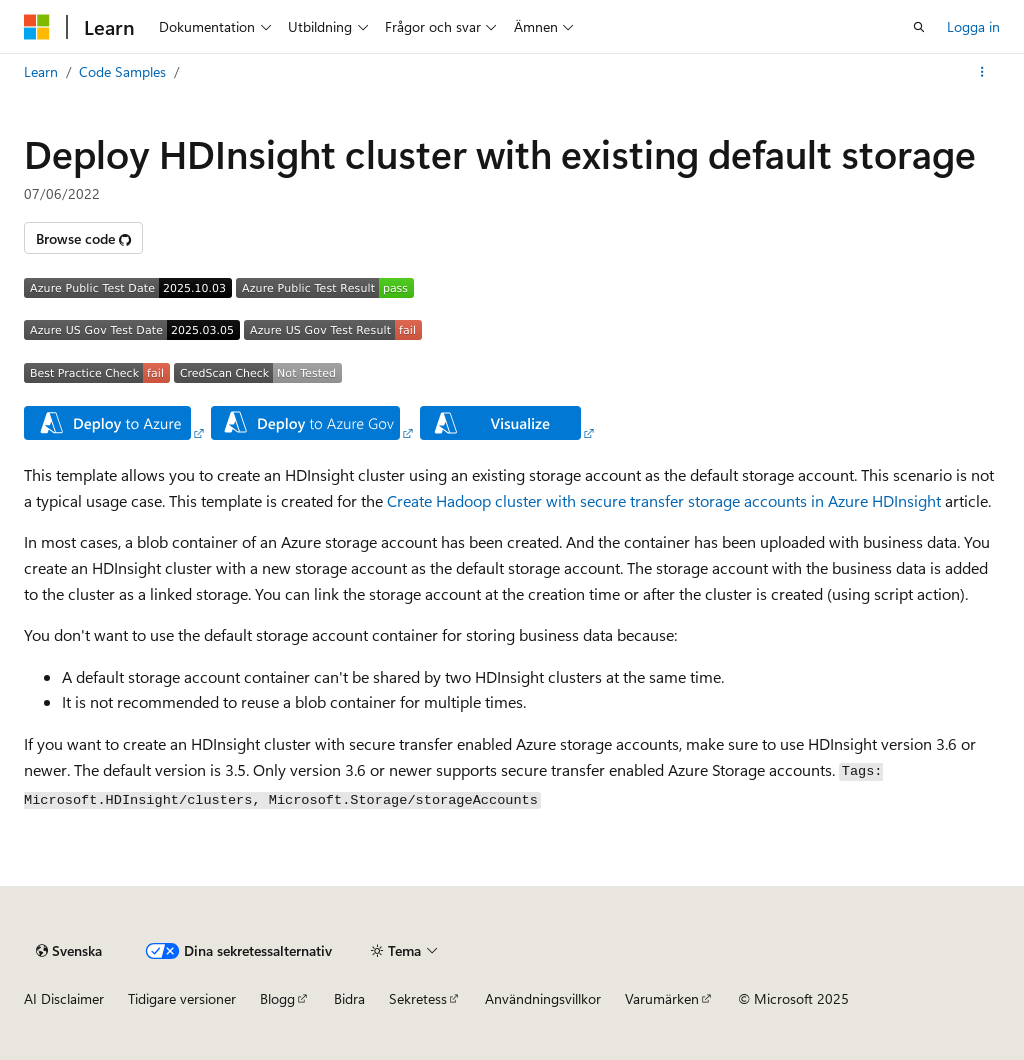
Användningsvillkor (543, 998)
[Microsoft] (37, 27)
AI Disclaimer (64, 998)
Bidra (349, 998)
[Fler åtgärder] (982, 72)
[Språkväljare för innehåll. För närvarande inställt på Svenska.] (69, 951)
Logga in (973, 26)
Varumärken (662, 998)
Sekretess (418, 998)
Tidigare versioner (182, 998)
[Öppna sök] (919, 27)
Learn (41, 71)
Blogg (277, 998)
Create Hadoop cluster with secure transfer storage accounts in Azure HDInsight (664, 500)
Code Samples (122, 71)
